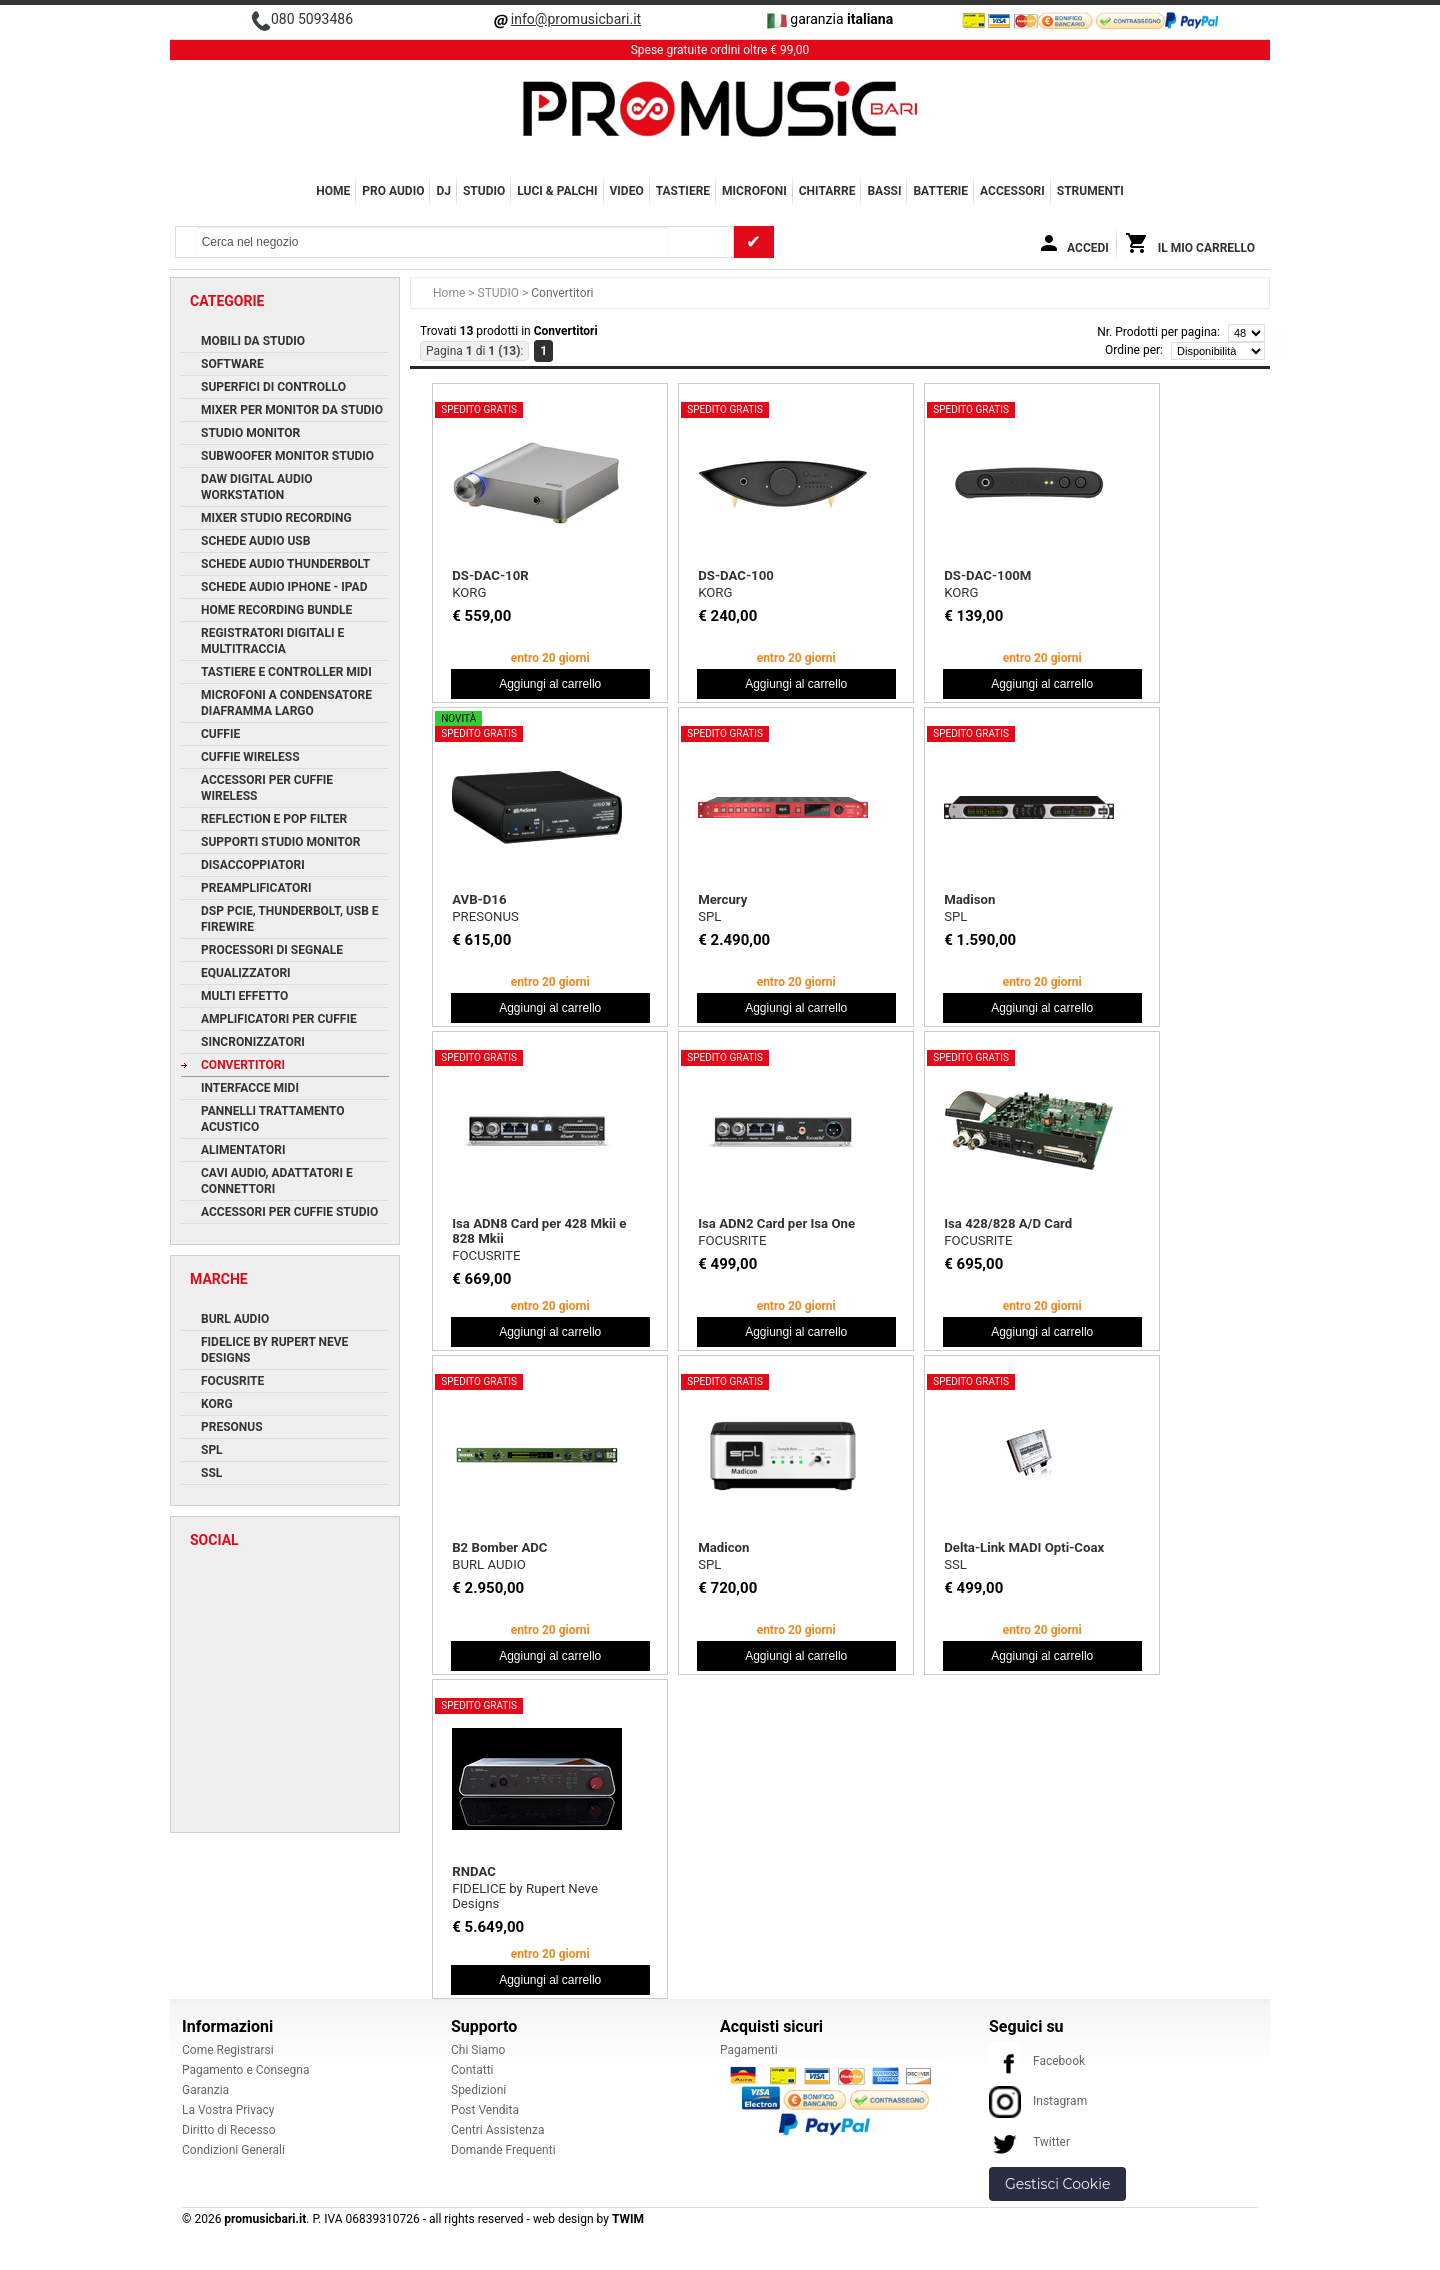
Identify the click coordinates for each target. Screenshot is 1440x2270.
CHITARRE (827, 191)
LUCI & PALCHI (557, 191)
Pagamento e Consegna (246, 2070)
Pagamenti (749, 2050)
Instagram (1038, 2101)
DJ (443, 191)
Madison (969, 899)
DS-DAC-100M (987, 575)
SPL (709, 916)
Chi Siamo (478, 2050)
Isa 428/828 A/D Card (1008, 1223)
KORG (469, 592)
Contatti (472, 2070)
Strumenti (1090, 191)
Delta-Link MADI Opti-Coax (1024, 1547)
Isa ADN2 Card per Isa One (776, 1223)
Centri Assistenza (497, 2130)
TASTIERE (683, 191)
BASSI (884, 191)
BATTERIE (940, 191)
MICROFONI (754, 191)
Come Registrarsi (228, 2050)
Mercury (722, 899)
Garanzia (205, 2090)
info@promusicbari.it (576, 19)
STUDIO (484, 191)
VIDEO (627, 191)
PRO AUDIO (393, 191)
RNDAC (474, 1871)
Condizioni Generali (233, 2150)
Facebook (1037, 2061)
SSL (955, 1564)
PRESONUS (485, 916)
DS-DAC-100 (736, 575)
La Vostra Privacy (228, 2110)
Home (333, 191)
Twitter (1029, 2142)
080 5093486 (312, 19)
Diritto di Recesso (229, 2130)
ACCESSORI (1012, 191)
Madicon (723, 1547)
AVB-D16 (479, 899)
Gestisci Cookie (1057, 2184)
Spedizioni (478, 2090)
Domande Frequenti (503, 2150)
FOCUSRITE (486, 1255)
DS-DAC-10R (490, 575)
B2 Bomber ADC (499, 1547)
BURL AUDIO (489, 1564)
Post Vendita (485, 2110)
